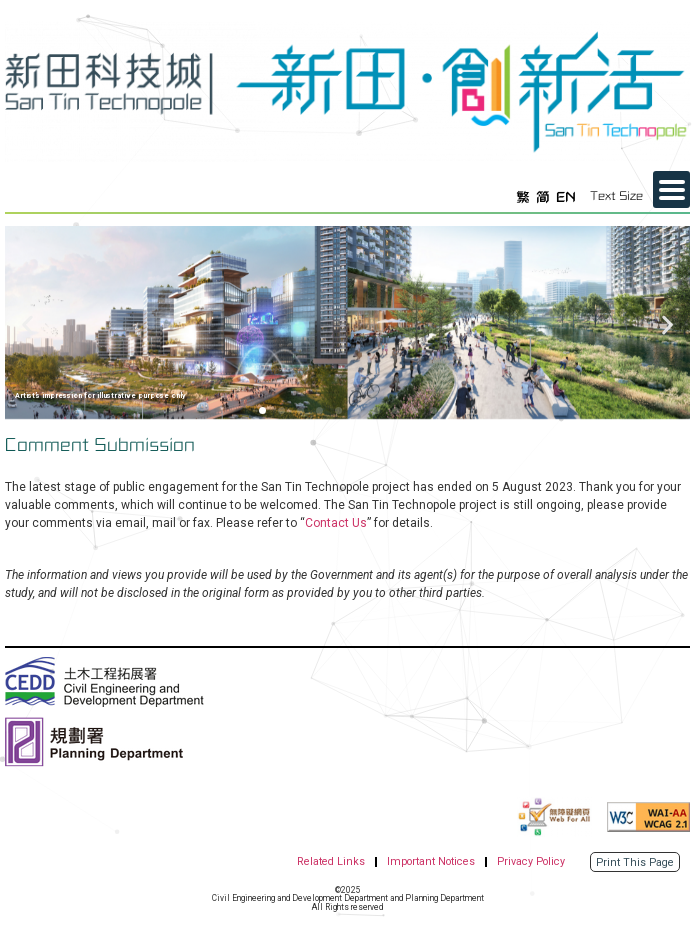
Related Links (331, 861)
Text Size (616, 196)
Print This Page (635, 862)
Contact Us (336, 523)
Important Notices (431, 861)
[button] (27, 325)
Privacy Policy (531, 861)
